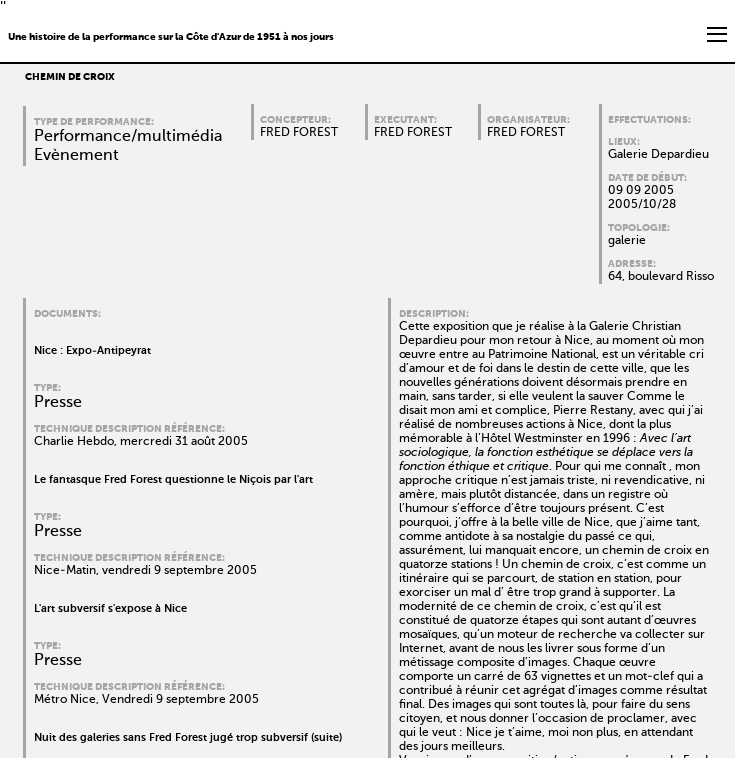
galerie (627, 241)
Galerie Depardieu (658, 155)
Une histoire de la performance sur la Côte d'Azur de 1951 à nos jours (171, 37)
